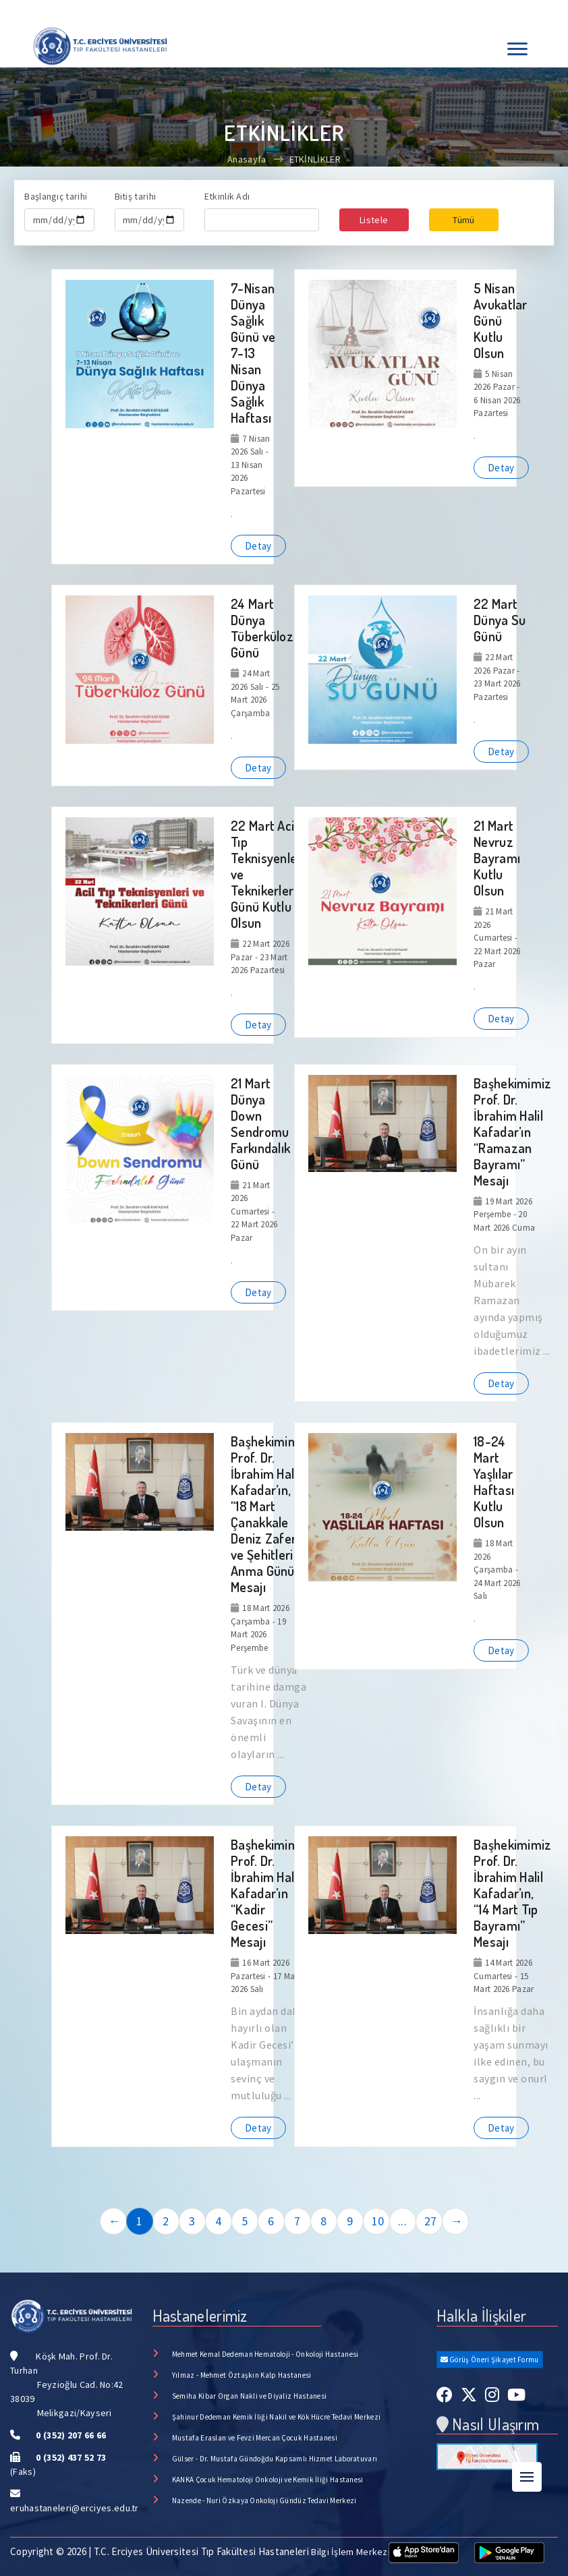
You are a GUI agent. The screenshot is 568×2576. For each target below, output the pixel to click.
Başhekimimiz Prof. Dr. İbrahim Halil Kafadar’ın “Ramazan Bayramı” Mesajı (513, 1131)
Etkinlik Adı (227, 196)
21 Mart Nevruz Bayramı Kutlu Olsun (497, 857)
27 (430, 2221)
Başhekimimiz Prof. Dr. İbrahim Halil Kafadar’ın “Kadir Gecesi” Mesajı (270, 1893)
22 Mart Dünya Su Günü (500, 619)
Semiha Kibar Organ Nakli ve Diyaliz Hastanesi (249, 2396)
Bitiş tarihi (136, 196)
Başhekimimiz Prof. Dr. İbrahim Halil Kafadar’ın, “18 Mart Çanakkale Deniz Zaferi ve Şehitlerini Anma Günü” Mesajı (270, 1514)
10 (378, 2221)
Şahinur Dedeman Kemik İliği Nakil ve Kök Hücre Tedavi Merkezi (276, 2417)
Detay (258, 545)
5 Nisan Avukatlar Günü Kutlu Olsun (501, 320)
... (402, 2221)
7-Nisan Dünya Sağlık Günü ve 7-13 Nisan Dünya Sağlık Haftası (253, 353)
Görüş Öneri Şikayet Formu (490, 2359)
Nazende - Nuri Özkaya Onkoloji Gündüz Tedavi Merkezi (264, 2500)
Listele (374, 220)
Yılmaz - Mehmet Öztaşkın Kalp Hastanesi (242, 2375)
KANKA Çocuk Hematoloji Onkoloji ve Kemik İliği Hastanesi (268, 2479)
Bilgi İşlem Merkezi (350, 2552)
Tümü (463, 220)
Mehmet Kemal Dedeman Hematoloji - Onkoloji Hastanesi (265, 2354)
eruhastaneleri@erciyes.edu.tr (74, 2508)
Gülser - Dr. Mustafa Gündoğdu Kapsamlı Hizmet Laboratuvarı (274, 2458)
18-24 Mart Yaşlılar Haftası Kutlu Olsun (494, 1481)
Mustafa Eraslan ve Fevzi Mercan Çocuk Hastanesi (254, 2437)
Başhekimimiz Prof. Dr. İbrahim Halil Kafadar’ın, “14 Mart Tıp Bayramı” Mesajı (513, 1893)
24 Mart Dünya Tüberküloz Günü (262, 627)
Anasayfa (246, 159)
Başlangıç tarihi (55, 196)
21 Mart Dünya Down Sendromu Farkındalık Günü (260, 1123)
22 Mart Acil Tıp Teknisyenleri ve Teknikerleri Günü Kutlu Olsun (268, 874)
